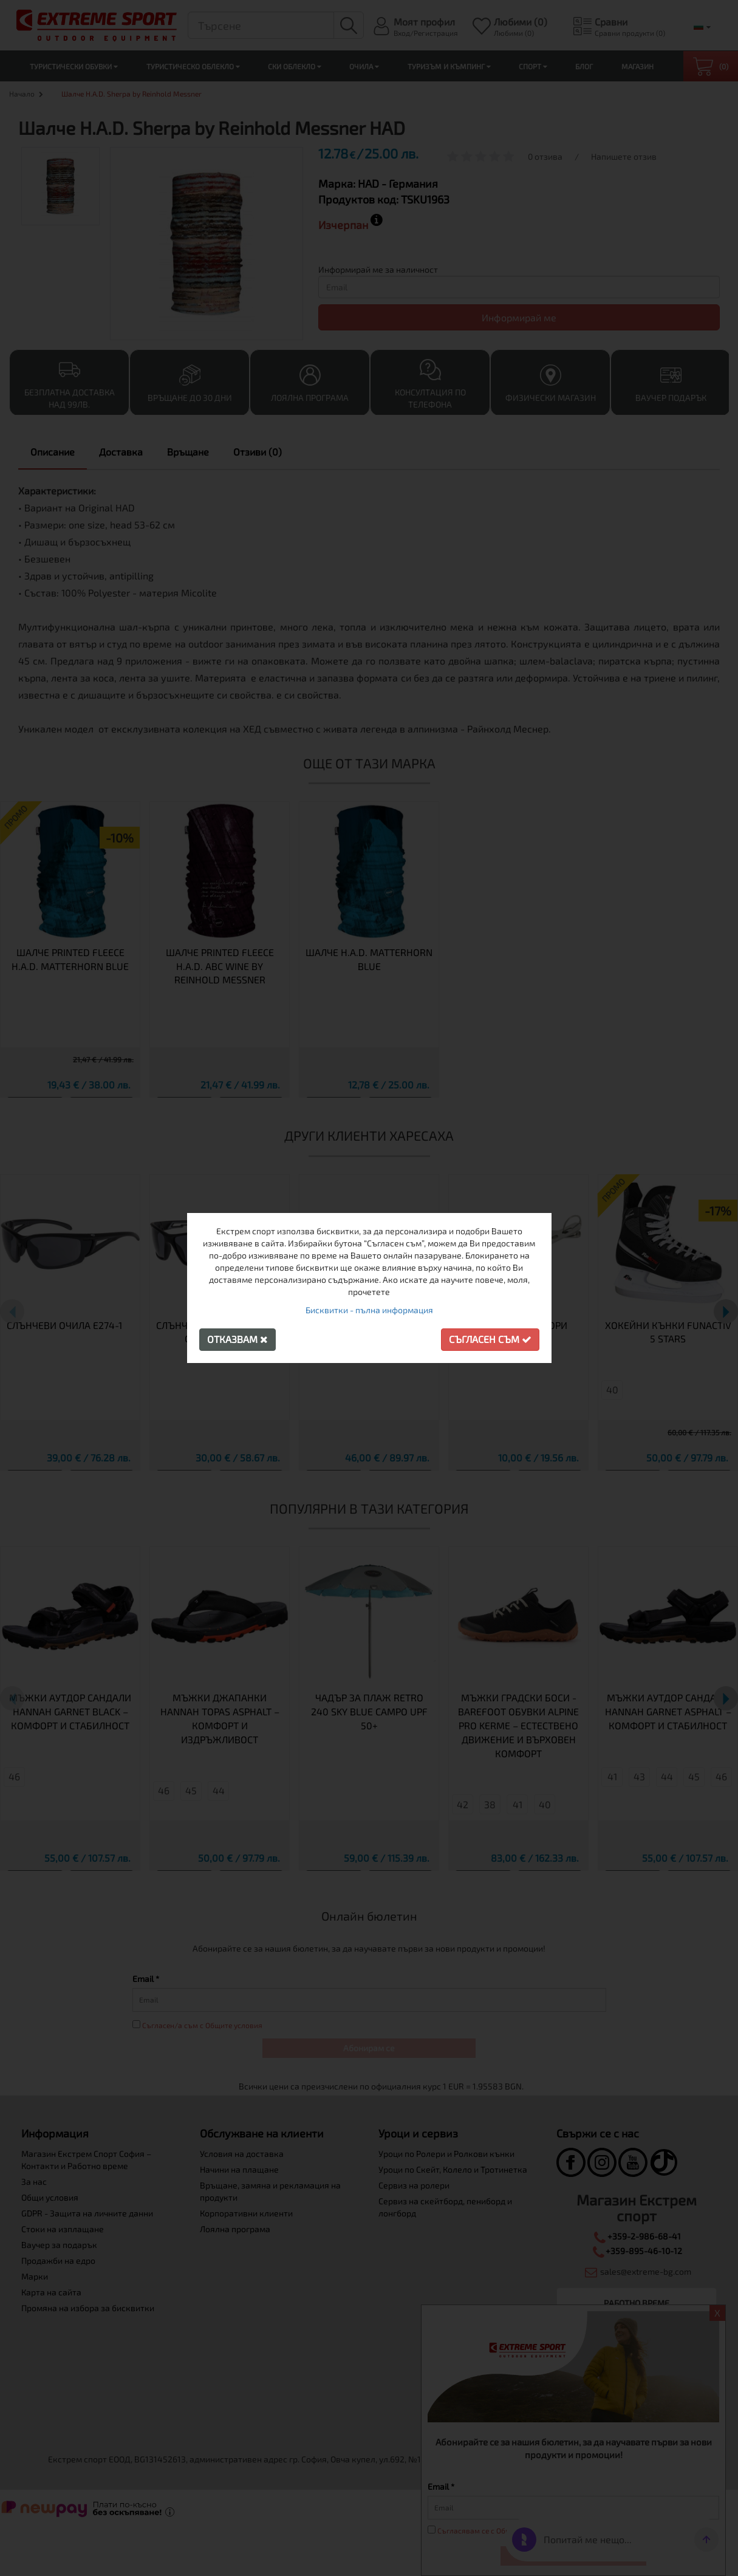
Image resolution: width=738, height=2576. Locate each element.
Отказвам (237, 1339)
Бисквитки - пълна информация (369, 1310)
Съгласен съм (490, 1339)
